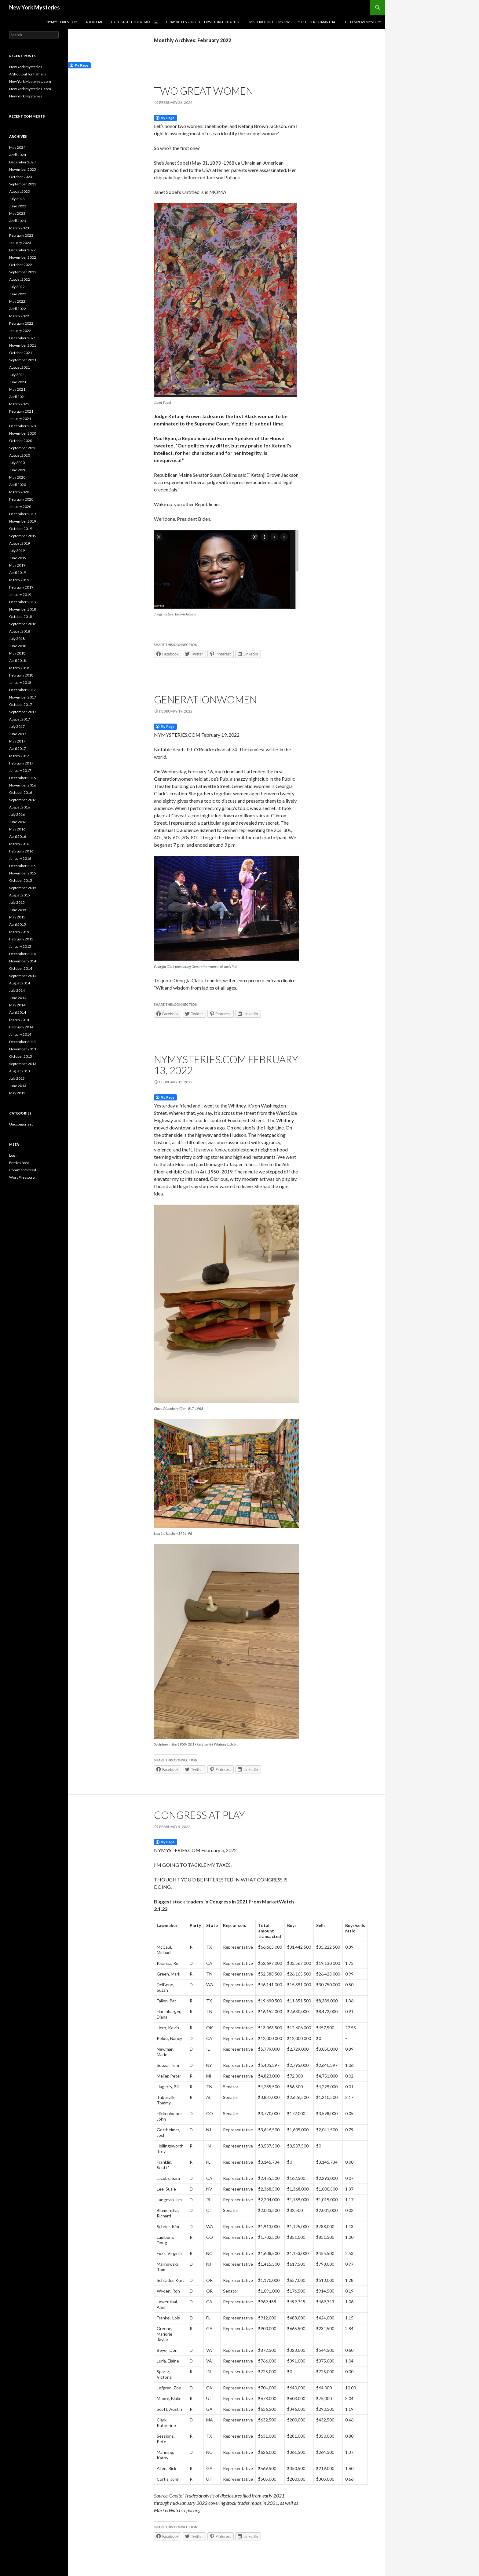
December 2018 (22, 602)
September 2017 (22, 712)
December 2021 (22, 338)
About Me (94, 22)
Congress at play (199, 1815)
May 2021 (17, 389)
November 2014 (22, 961)
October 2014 (20, 968)
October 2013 (20, 1056)
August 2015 (19, 895)
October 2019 (20, 528)
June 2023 (17, 206)
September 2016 (22, 799)
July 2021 (17, 374)
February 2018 (21, 675)
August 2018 (19, 631)
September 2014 (22, 975)
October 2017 (20, 704)
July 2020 (17, 462)
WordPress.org (22, 1177)
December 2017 (22, 690)
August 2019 (19, 543)
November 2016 (22, 785)
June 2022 (17, 294)
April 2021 (17, 396)
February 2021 (21, 411)
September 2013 (22, 1063)
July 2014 (17, 990)
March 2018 (19, 668)
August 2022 (19, 279)
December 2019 (22, 514)
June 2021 (17, 382)
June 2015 (17, 909)
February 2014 (21, 1027)
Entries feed (19, 1162)
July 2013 (17, 1078)
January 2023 (20, 242)
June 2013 (17, 1085)
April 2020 (17, 484)
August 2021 (19, 367)
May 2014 (17, 1005)
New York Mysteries (34, 7)
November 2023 (22, 169)
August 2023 (19, 191)
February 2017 (21, 763)
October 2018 (20, 616)
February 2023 (21, 235)
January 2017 (20, 770)
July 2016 (17, 814)
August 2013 (19, 1071)
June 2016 (17, 821)
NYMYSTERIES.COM (62, 22)
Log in (14, 1155)
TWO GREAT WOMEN (203, 91)
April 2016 (17, 836)
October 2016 (20, 792)
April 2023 (17, 220)
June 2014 (17, 997)
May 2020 (17, 477)
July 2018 (17, 638)
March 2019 (19, 580)
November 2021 (22, 345)
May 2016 (17, 829)
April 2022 (17, 308)
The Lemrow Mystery (362, 22)
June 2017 (17, 734)
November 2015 (22, 873)
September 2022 (22, 272)
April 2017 (17, 748)
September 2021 (22, 360)
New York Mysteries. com (30, 81)
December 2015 (22, 865)
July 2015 (17, 902)
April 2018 (17, 660)
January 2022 (20, 330)
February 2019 (21, 587)
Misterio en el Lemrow (269, 22)
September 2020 (22, 448)
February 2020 (21, 499)
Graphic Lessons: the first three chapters (203, 22)
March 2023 (19, 228)
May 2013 (17, 1093)
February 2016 (21, 851)
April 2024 (17, 154)
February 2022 (21, 323)
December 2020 (22, 426)
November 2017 (22, 697)
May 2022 (17, 301)
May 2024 (17, 147)
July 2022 (17, 286)
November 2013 (22, 1049)
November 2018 (22, 609)
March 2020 (19, 492)
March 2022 (19, 316)
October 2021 (20, 352)
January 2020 (20, 506)
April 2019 (17, 572)
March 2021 (19, 404)
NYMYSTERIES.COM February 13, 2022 (226, 1064)
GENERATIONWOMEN (205, 699)
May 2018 (17, 653)
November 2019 (22, 521)
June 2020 (17, 470)
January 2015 (20, 946)
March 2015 (19, 931)
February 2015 (21, 939)
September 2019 (22, 536)
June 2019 (17, 558)
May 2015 (17, 917)
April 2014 (17, 1012)
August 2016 (19, 807)
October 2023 (20, 176)
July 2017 (17, 726)
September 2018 (22, 624)
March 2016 (19, 843)
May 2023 (17, 213)
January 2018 (20, 682)
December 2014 (22, 953)
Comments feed (22, 1170)
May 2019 (17, 565)
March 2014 (19, 1019)
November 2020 (22, 433)
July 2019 (17, 550)
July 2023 (17, 198)
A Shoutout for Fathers (27, 74)
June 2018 (17, 646)
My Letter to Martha (316, 22)
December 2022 (22, 250)
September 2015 (22, 887)
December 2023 (22, 162)
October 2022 (20, 264)
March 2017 (19, 755)
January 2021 (20, 418)
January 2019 (20, 594)
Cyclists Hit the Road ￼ (134, 22)
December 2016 (22, 777)
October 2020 (20, 440)
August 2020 (19, 455)
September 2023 (22, 184)
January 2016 (20, 858)
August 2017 (19, 719)
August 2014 (19, 983)
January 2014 (20, 1034)
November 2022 (22, 257)
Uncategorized (21, 1124)
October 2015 (20, 880)
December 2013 (22, 1041)
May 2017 (17, 741)
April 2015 (17, 924)
